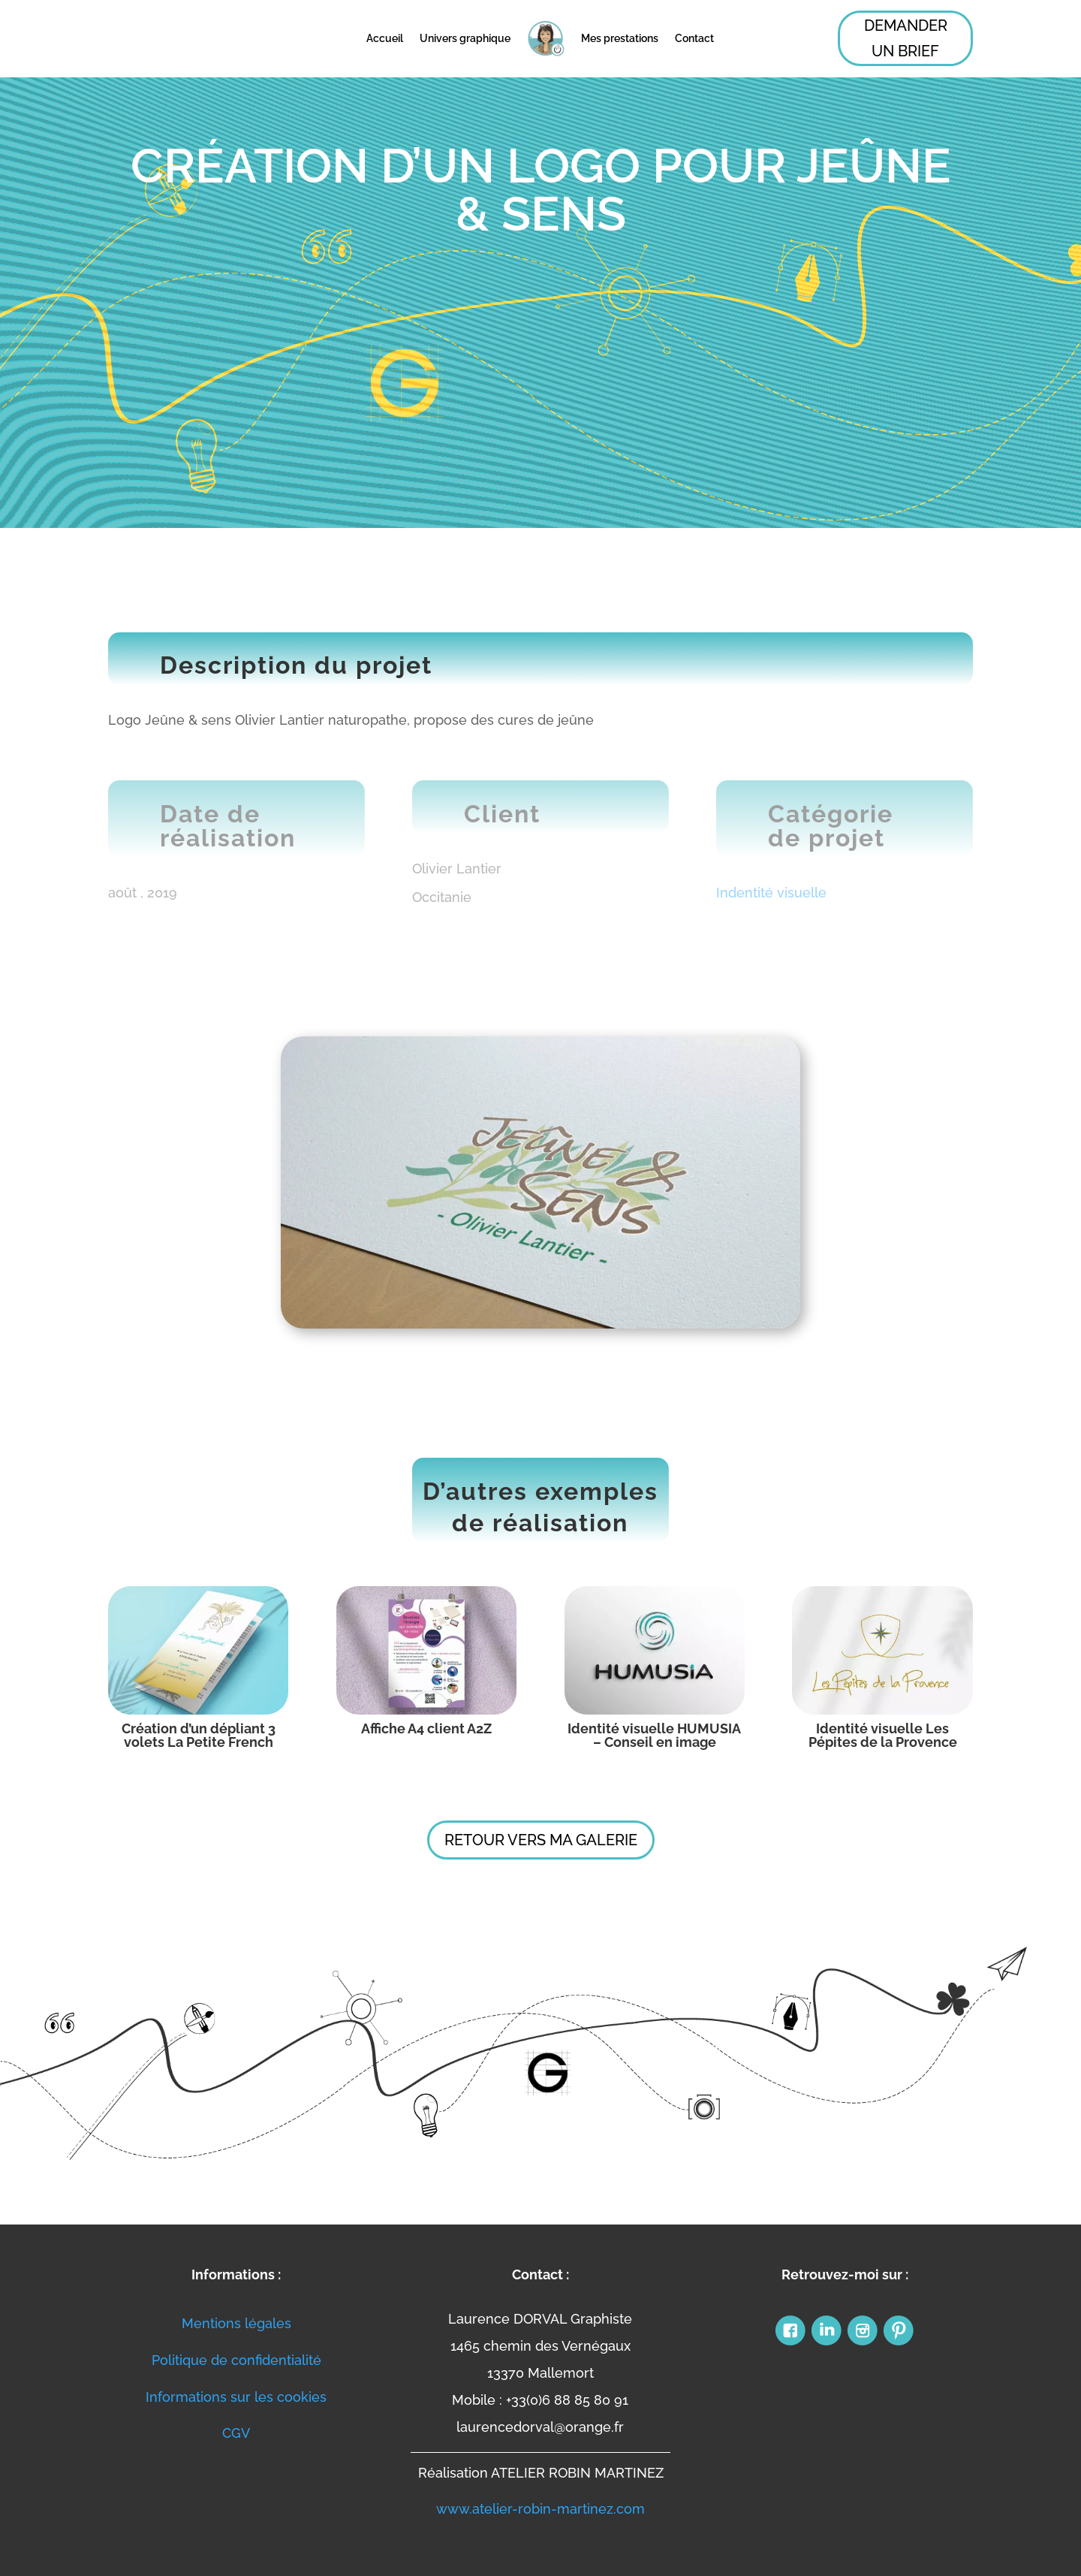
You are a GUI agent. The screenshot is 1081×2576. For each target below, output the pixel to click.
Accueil (384, 38)
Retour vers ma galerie (540, 1840)
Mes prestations (619, 38)
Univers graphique (465, 38)
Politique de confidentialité (236, 2360)
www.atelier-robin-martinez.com (540, 2509)
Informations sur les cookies (236, 2397)
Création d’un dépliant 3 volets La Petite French (199, 1735)
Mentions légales (236, 2323)
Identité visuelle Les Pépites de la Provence (882, 1735)
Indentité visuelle (771, 892)
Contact (694, 38)
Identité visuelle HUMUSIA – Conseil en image (654, 1735)
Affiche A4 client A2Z (426, 1728)
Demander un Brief (905, 38)
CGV (236, 2433)
